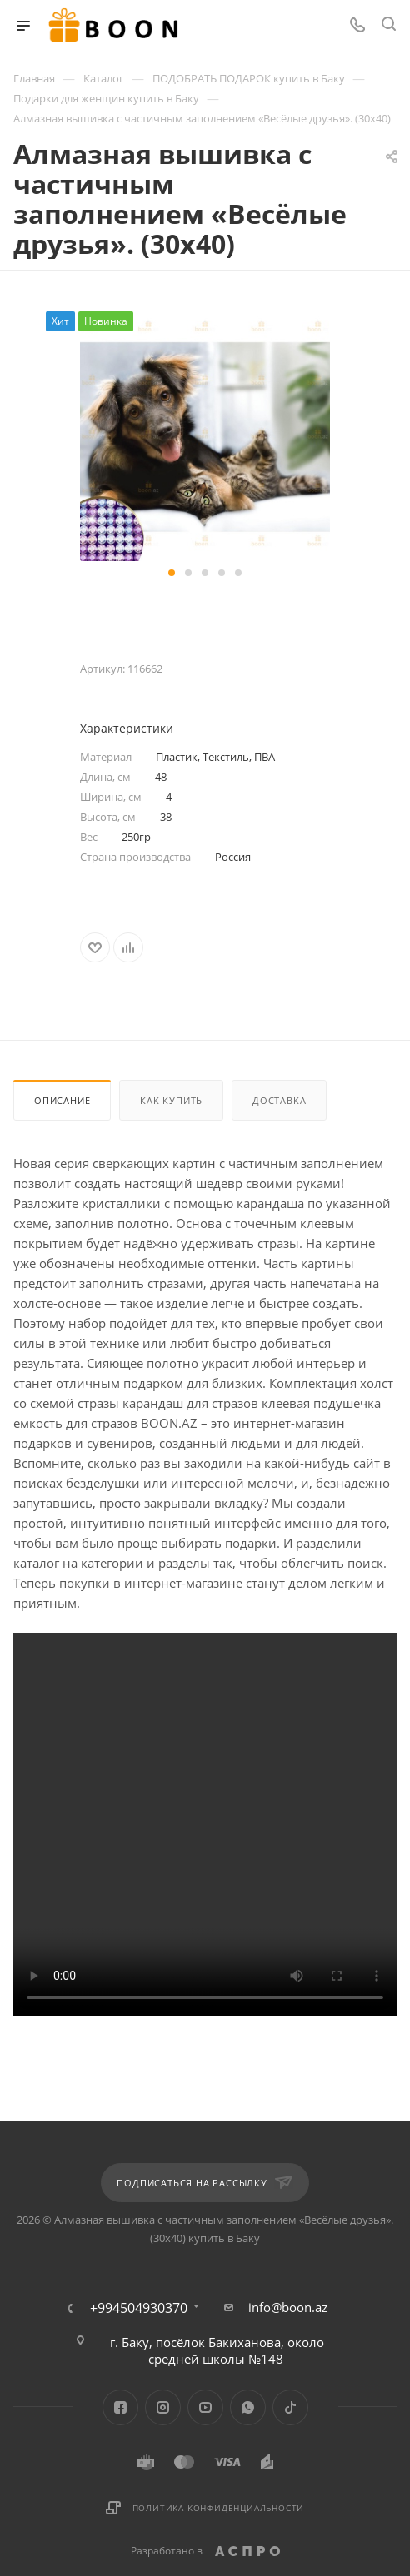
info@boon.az (288, 2307)
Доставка (279, 1100)
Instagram (163, 2407)
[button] (171, 573)
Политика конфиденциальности (218, 2508)
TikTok (290, 2407)
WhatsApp (248, 2407)
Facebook (120, 2407)
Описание (62, 1100)
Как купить (171, 1100)
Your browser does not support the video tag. (205, 1824)
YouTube (205, 2407)
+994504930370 (139, 2308)
